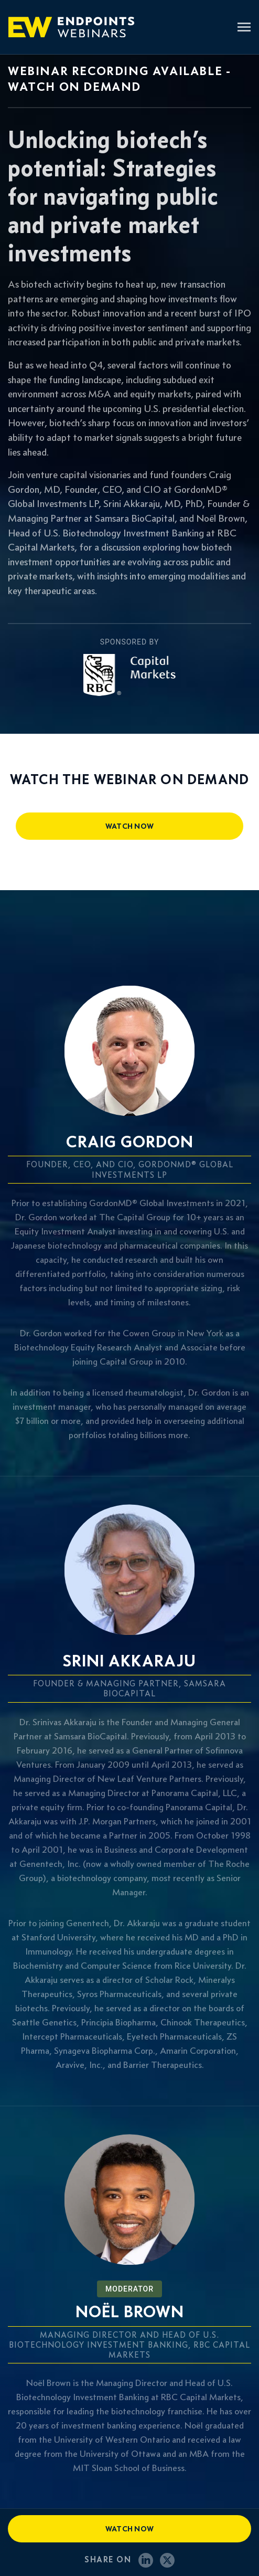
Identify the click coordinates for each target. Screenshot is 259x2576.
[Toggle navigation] (244, 28)
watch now (129, 826)
